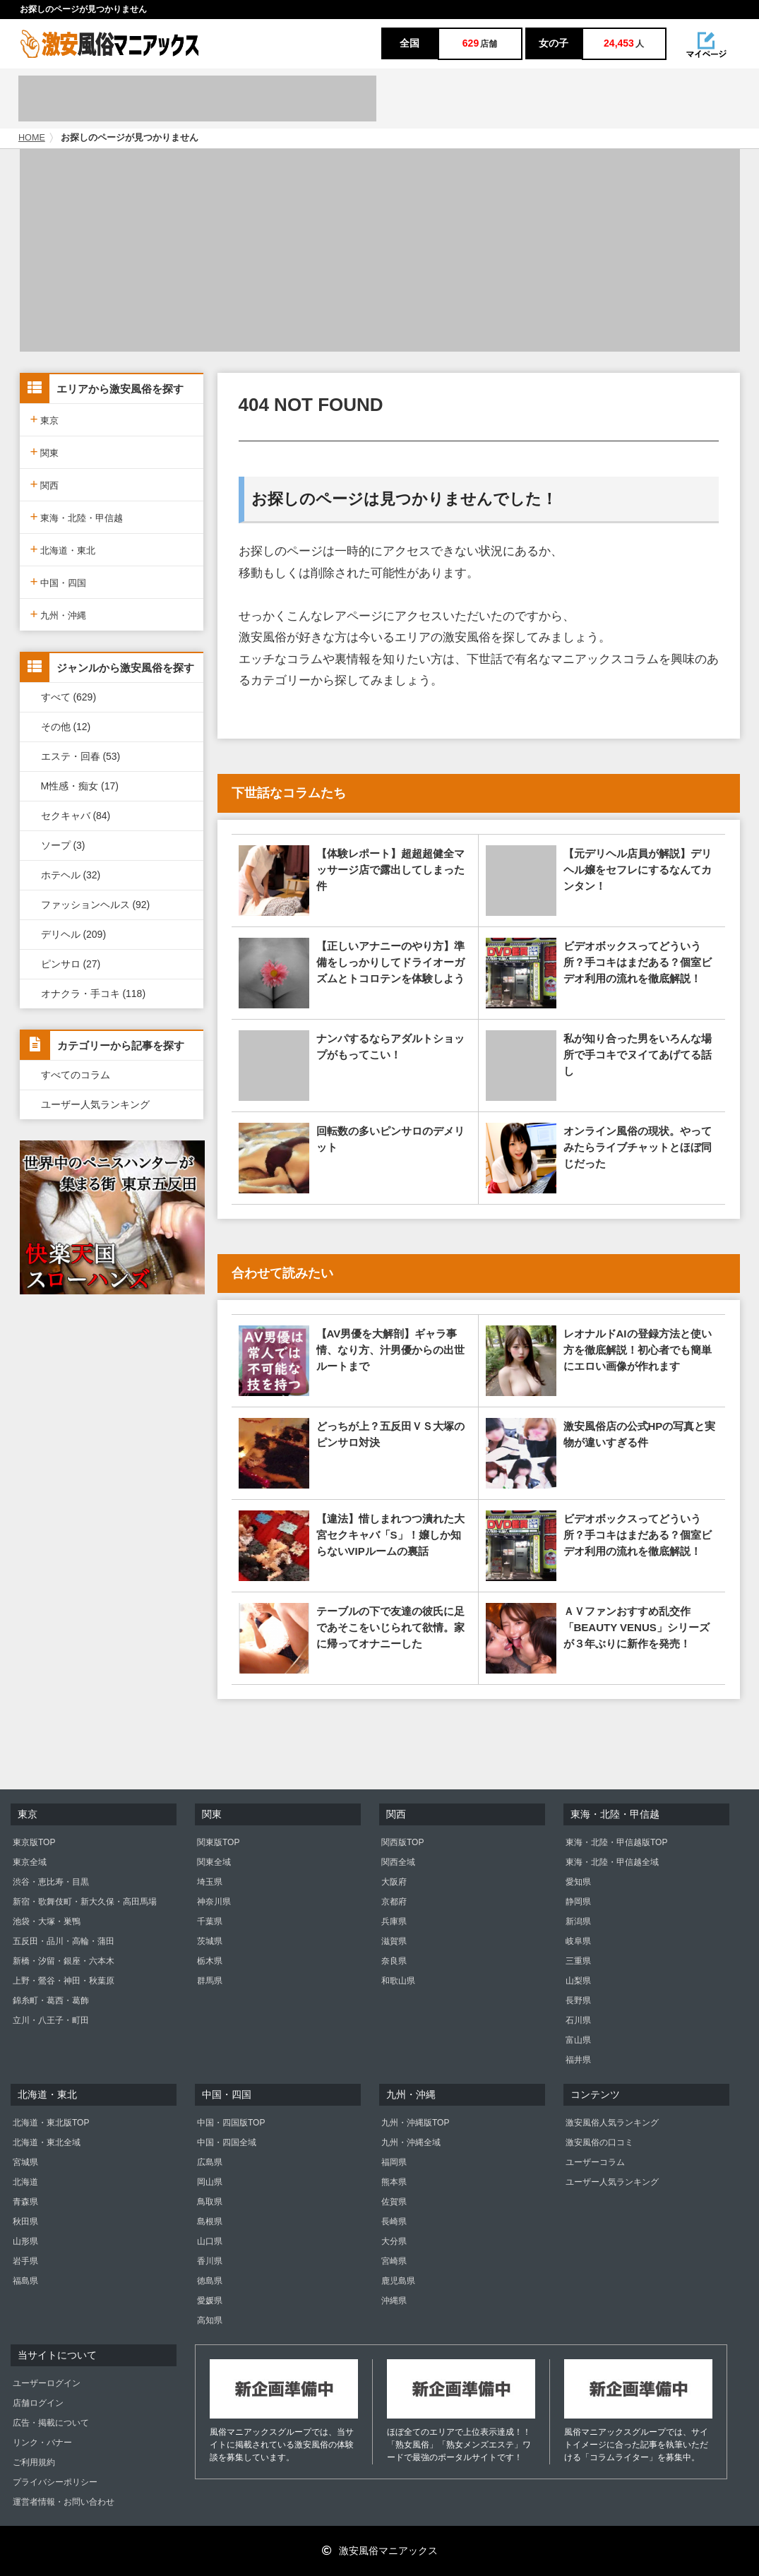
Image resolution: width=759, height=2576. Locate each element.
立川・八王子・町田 (51, 2020)
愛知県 (578, 1882)
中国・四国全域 (226, 2142)
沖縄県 (394, 2301)
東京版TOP (34, 1842)
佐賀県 (394, 2202)
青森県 (25, 2202)
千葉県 (209, 1921)
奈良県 (394, 1961)
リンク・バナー (42, 2442)
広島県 (209, 2162)
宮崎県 (394, 2261)
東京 (44, 419)
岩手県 (25, 2261)
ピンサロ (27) (71, 964)
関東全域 (214, 1862)
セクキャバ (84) (76, 815)
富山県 (578, 2040)
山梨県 (578, 1981)
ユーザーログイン (46, 2383)
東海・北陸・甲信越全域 (612, 1862)
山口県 (209, 2241)
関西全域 (398, 1862)
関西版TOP (402, 1842)
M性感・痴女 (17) (80, 786)
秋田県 (25, 2221)
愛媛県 (209, 2301)
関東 (44, 451)
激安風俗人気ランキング (612, 2123)
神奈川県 (214, 1902)
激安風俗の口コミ (599, 2142)
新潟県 (578, 1921)
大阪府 (394, 1882)
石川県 (578, 2020)
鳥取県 (209, 2202)
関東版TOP (218, 1842)
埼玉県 (209, 1882)
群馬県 (209, 1981)
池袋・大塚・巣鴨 (46, 1921)
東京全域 (30, 1862)
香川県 (209, 2261)
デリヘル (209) (74, 934)
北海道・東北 (63, 549)
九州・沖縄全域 (411, 2142)
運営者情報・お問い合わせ (63, 2502)
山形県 (25, 2241)
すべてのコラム (75, 1074)
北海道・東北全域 (46, 2142)
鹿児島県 (398, 2281)
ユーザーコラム (595, 2162)
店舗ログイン (38, 2403)
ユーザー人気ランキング (95, 1104)
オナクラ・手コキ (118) (93, 993)
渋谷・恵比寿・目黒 (51, 1882)
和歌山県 (398, 1981)
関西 (44, 484)
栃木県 (209, 1961)
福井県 (578, 2060)
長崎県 (394, 2221)
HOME (31, 138)
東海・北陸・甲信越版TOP (616, 1842)
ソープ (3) (63, 845)
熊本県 (394, 2182)
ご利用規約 (34, 2462)
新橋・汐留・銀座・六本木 (63, 1961)
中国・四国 (58, 581)
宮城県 (25, 2162)
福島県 (25, 2281)
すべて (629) (69, 697)
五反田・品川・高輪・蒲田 (63, 1941)
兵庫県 (394, 1921)
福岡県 (394, 2162)
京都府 (394, 1902)
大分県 (394, 2241)
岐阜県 (578, 1941)
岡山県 (209, 2182)
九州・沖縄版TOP (415, 2123)
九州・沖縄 (58, 614)
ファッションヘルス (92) (95, 904)
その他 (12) (66, 726)
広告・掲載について (51, 2423)
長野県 (578, 2000)
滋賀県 (394, 1941)
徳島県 (209, 2281)
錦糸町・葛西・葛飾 (51, 2000)
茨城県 (209, 1941)
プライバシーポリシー (55, 2482)
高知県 (209, 2320)
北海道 (25, 2182)
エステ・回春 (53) (81, 756)
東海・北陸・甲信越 (77, 516)
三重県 (578, 1961)
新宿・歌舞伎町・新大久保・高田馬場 (85, 1902)
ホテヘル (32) (71, 875)
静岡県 (578, 1902)
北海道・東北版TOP (51, 2123)
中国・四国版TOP (231, 2123)
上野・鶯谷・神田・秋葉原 (63, 1981)
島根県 (209, 2221)
